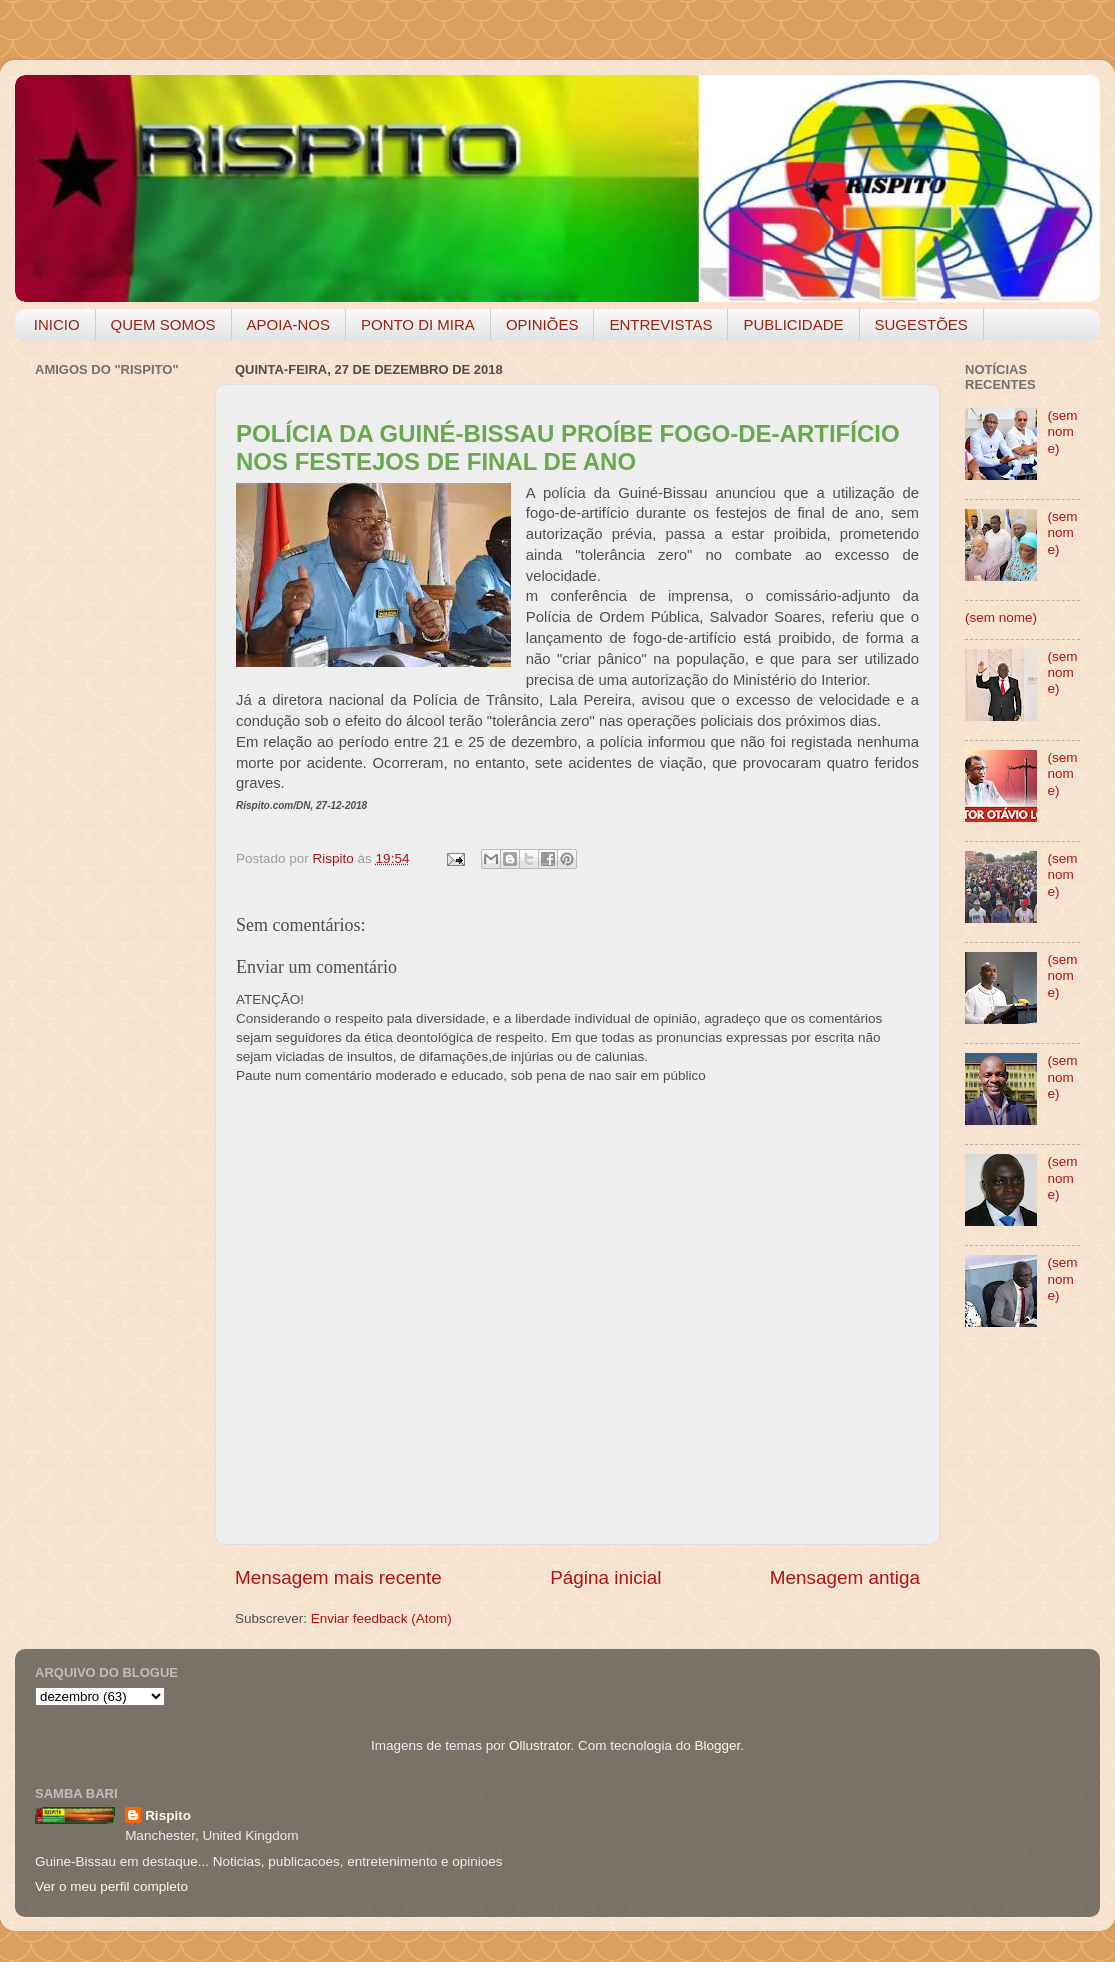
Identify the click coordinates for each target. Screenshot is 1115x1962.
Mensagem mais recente (338, 1577)
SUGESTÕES (921, 324)
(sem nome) (1062, 431)
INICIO (57, 324)
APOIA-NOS (288, 324)
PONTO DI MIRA (418, 324)
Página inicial (605, 1577)
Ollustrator (540, 1745)
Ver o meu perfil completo (111, 1886)
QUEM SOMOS (163, 324)
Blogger (717, 1745)
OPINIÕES (542, 324)
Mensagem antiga (845, 1577)
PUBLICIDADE (793, 324)
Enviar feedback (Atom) (381, 1618)
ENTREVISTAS (660, 324)
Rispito (168, 1815)
